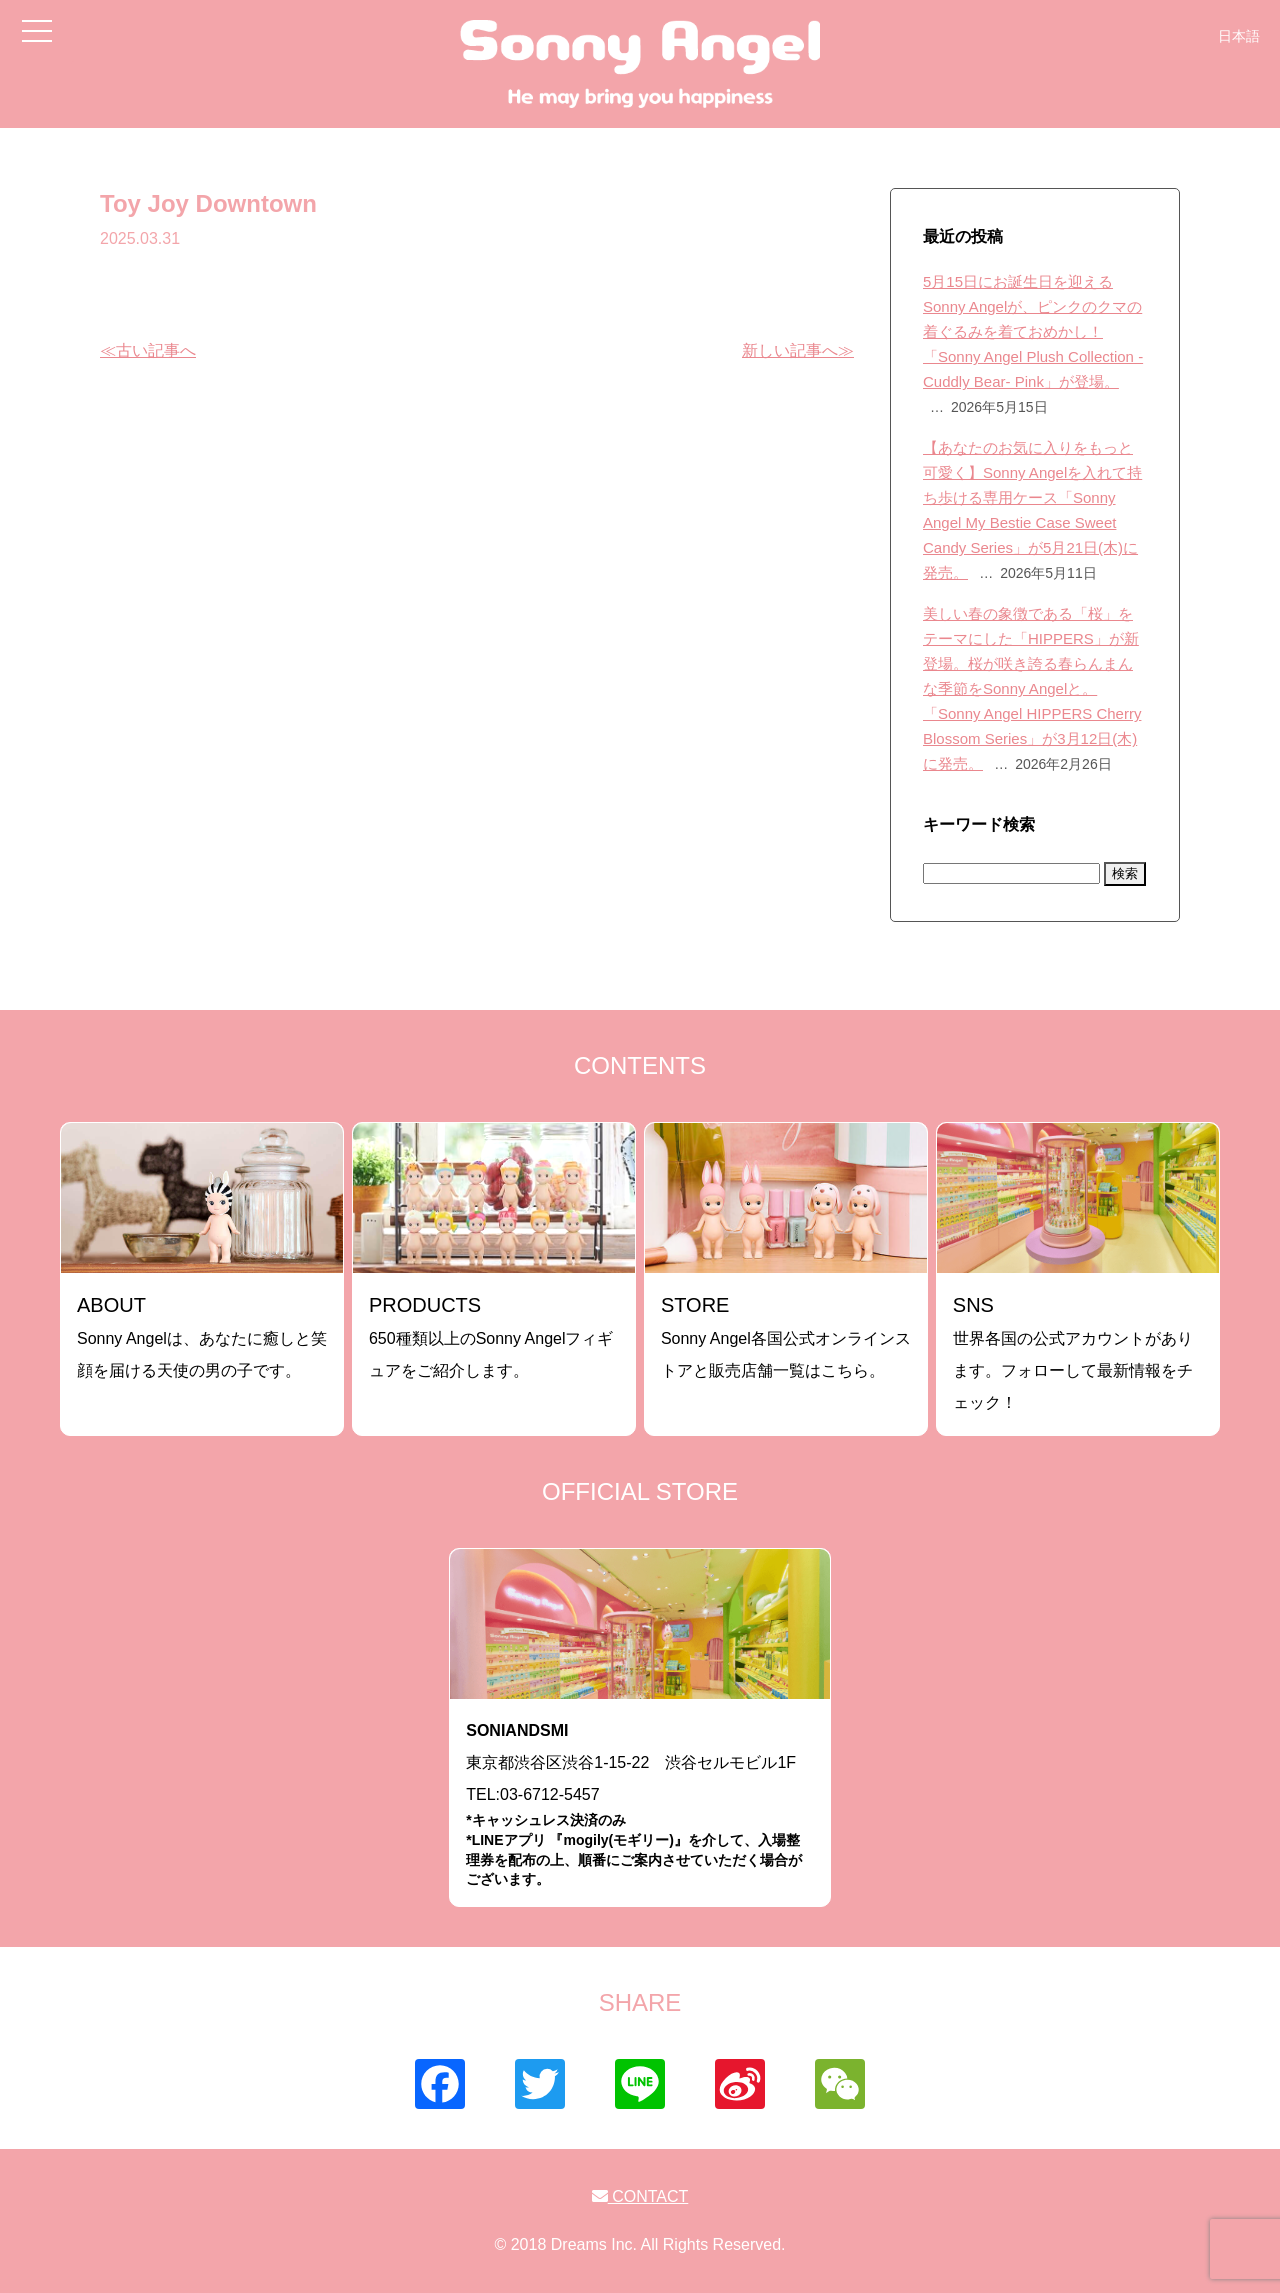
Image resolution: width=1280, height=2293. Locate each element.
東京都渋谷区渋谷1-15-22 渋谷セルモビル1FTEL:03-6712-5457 (640, 1805)
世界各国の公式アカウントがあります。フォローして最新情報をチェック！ (1073, 1352)
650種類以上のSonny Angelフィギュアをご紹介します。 (491, 1336)
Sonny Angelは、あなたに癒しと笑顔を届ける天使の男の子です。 (202, 1336)
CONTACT (640, 2196)
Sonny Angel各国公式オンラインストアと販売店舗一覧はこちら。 (786, 1336)
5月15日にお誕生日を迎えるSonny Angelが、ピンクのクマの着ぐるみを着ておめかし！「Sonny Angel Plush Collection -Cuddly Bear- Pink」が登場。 (1033, 331)
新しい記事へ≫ (798, 350)
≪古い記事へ (148, 350)
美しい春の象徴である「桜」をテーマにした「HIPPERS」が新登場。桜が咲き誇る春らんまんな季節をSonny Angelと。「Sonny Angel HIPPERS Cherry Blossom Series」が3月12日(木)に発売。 (1032, 688)
